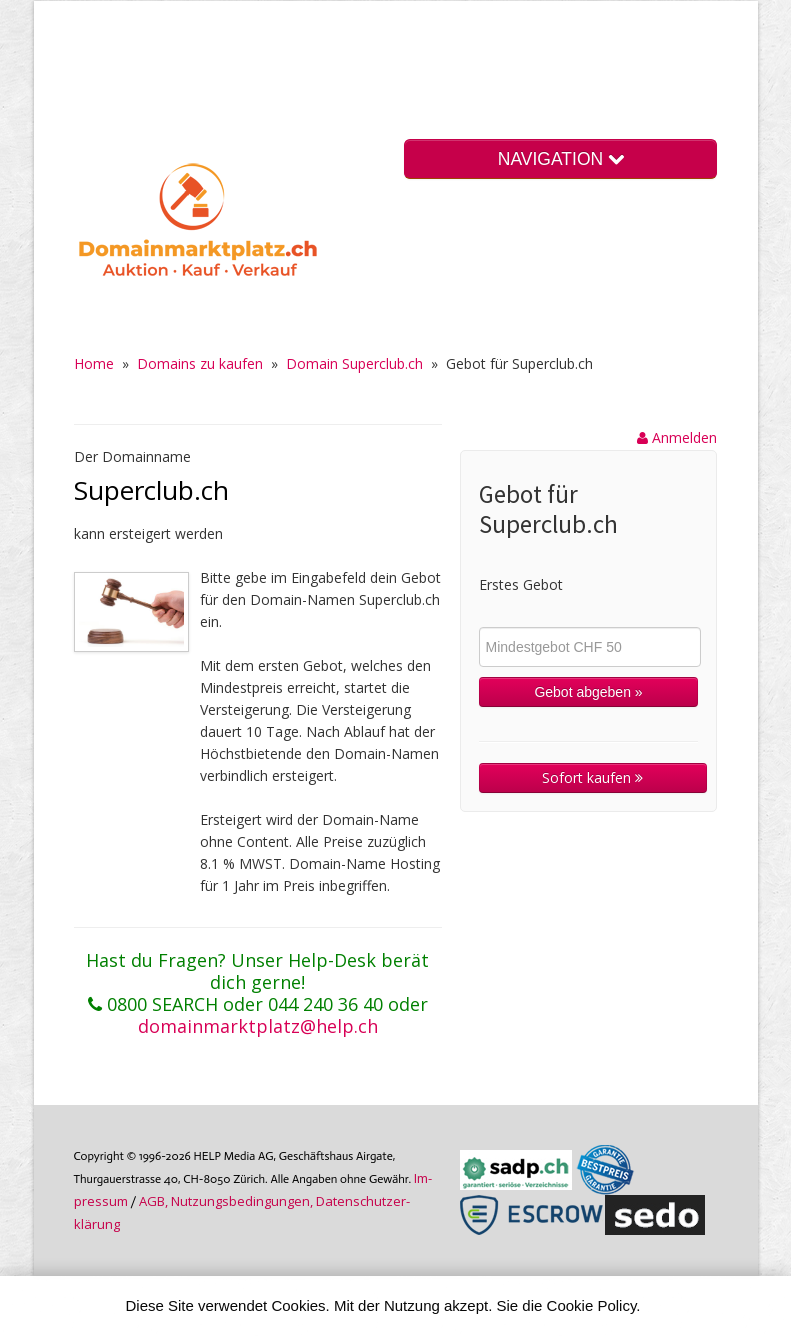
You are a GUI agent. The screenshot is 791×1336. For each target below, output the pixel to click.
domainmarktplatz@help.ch (258, 1026)
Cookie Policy (592, 1305)
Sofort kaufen (592, 777)
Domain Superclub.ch (354, 363)
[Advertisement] (371, 74)
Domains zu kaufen (200, 363)
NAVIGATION (561, 159)
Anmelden (677, 437)
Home (94, 363)
